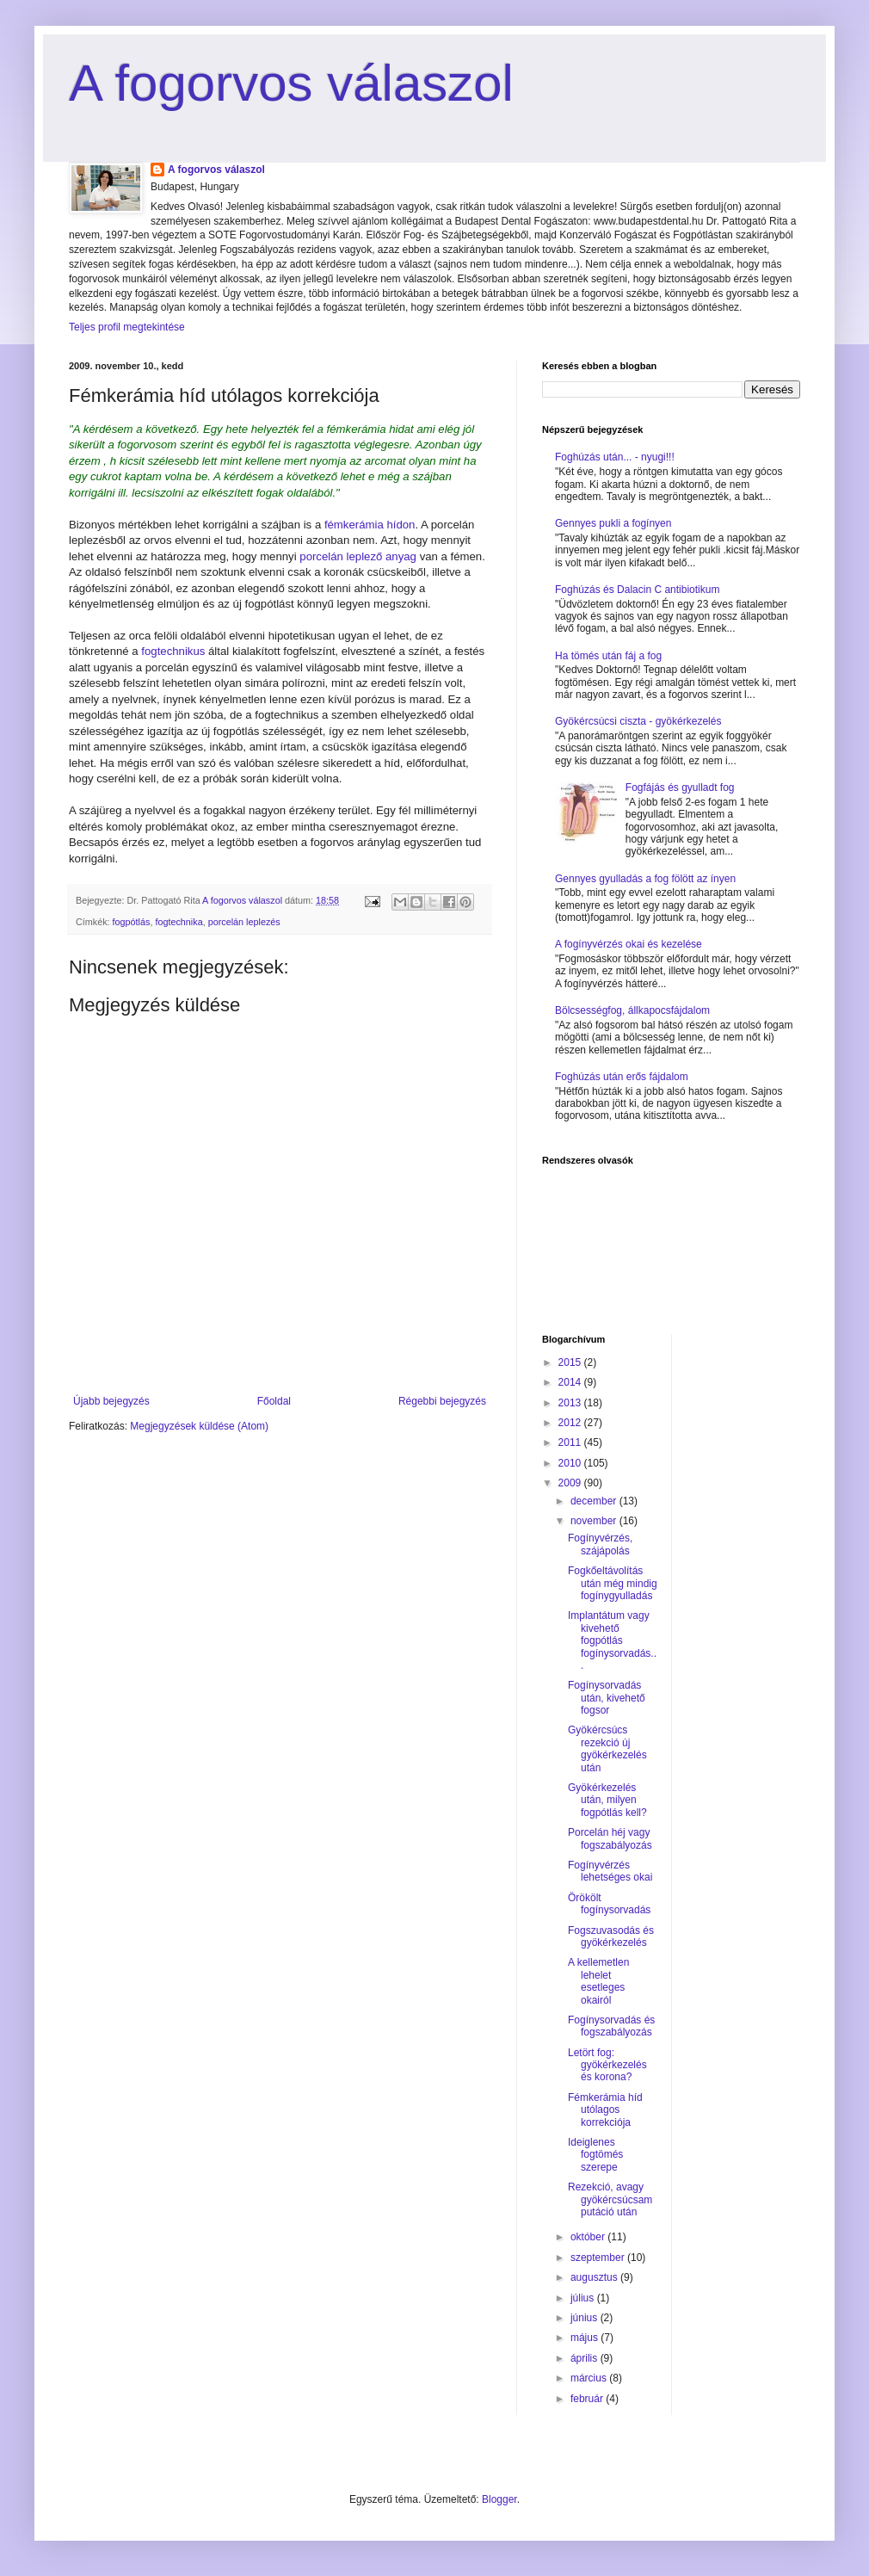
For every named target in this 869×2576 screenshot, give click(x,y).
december (594, 1501)
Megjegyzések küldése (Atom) (199, 1426)
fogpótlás (132, 922)
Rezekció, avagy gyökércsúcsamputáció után (610, 2199)
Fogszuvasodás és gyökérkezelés (611, 1936)
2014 (571, 1382)
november (594, 1521)
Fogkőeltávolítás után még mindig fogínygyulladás (612, 1583)
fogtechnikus (173, 651)
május (585, 2338)
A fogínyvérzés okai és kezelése (628, 944)
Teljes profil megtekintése (127, 327)
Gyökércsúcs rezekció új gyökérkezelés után (607, 1748)
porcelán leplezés (244, 922)
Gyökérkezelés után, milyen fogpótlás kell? (607, 1800)
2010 (571, 1463)
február (588, 2399)
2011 (571, 1442)
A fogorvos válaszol (291, 83)
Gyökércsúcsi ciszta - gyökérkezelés (638, 721)
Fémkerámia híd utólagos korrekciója (605, 2109)
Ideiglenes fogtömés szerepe (595, 2154)
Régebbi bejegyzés (442, 1401)
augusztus (595, 2277)
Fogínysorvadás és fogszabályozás (611, 2026)
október (588, 2237)
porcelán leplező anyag (359, 556)
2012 (571, 1423)
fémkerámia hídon (370, 524)
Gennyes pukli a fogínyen (613, 523)
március (589, 2378)
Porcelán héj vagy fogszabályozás (610, 1838)
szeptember (598, 2258)
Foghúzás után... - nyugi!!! (615, 457)
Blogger (499, 2499)
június (585, 2318)
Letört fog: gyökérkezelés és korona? (607, 2065)
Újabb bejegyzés (111, 1401)
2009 (571, 1483)
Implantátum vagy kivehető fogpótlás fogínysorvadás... (612, 1640)
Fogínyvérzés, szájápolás (600, 1544)
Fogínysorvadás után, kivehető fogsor (606, 1697)
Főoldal (274, 1401)
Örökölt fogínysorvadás (609, 1904)
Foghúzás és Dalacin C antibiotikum (637, 590)
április (585, 2358)
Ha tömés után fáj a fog (608, 656)
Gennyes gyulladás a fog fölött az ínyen (645, 879)
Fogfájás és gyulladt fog (680, 787)
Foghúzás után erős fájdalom (621, 1077)
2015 (571, 1362)
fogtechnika (178, 922)
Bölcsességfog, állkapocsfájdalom (632, 1010)
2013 (571, 1403)
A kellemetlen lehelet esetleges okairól (598, 1980)
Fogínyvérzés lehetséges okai (610, 1871)
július (583, 2298)
